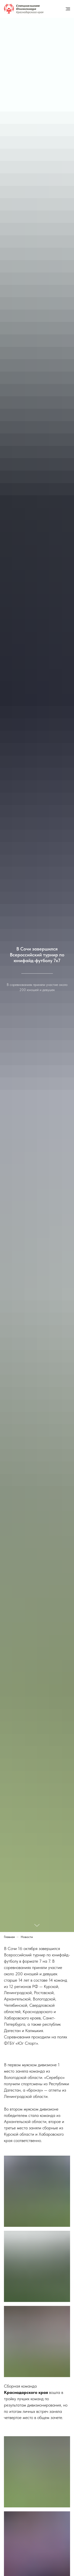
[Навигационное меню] (68, 9)
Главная (9, 1937)
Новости (27, 1937)
